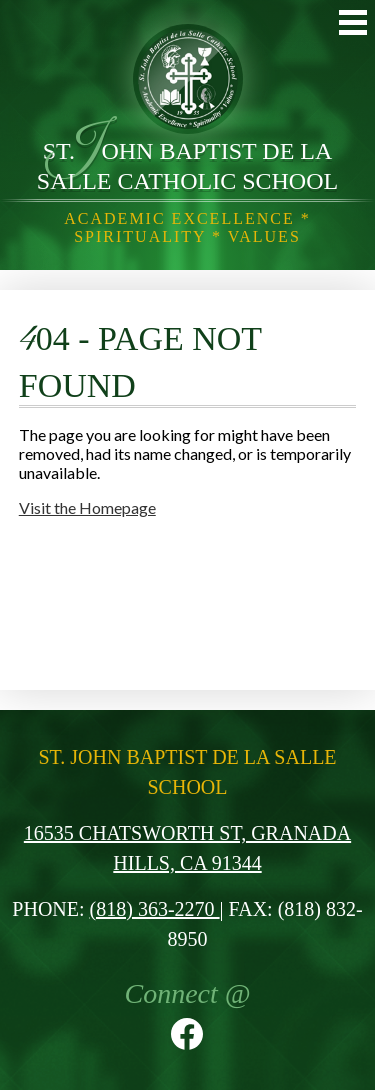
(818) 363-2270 (155, 909)
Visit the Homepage (87, 507)
